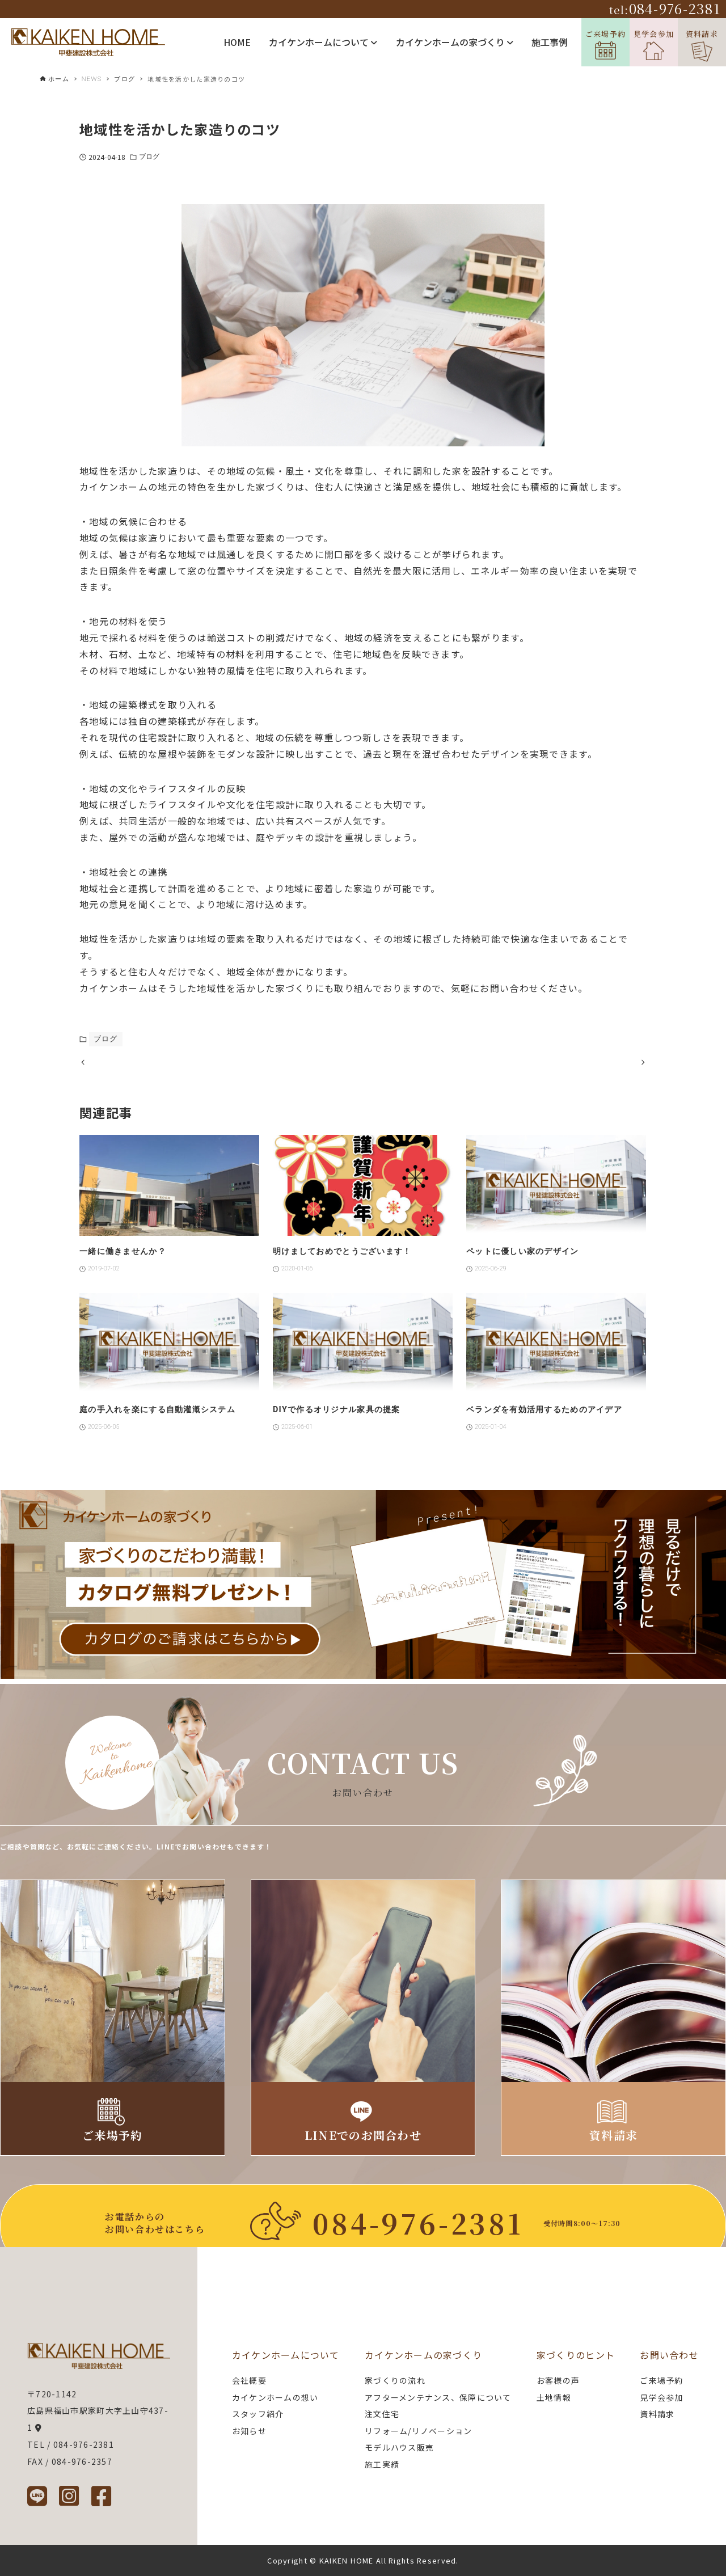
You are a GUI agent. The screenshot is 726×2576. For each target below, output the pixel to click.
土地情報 (554, 2397)
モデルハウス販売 (399, 2447)
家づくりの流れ (395, 2380)
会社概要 (249, 2380)
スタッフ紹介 (258, 2413)
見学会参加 (654, 44)
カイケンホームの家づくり (454, 42)
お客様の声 (558, 2380)
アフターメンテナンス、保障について (438, 2397)
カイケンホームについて (323, 42)
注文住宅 (382, 2413)
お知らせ (249, 2430)
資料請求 (702, 45)
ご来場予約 (605, 44)
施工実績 (382, 2464)
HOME (237, 42)
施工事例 (549, 42)
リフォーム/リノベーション (418, 2430)
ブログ (149, 157)
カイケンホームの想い (275, 2397)
